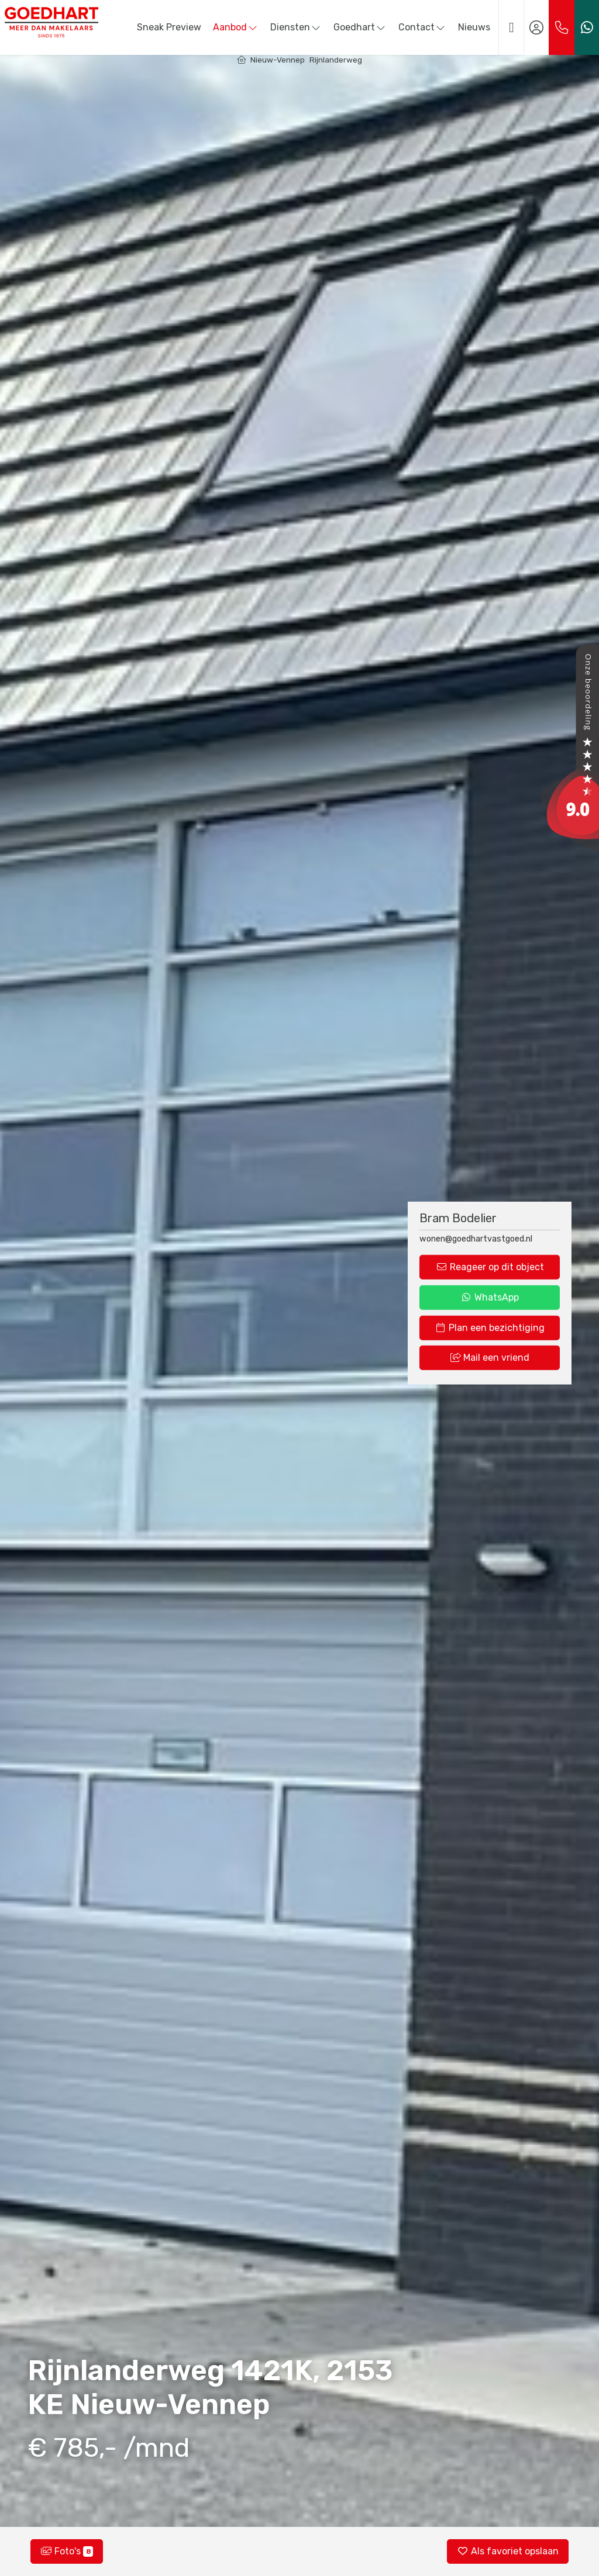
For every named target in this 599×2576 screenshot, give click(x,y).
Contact (422, 27)
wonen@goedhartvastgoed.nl (475, 1238)
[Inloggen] (536, 27)
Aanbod (236, 27)
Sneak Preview (169, 27)
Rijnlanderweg (335, 59)
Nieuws (474, 27)
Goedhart (360, 27)
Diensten (296, 27)
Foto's (67, 2551)
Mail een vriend (489, 1357)
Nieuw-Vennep (277, 59)
